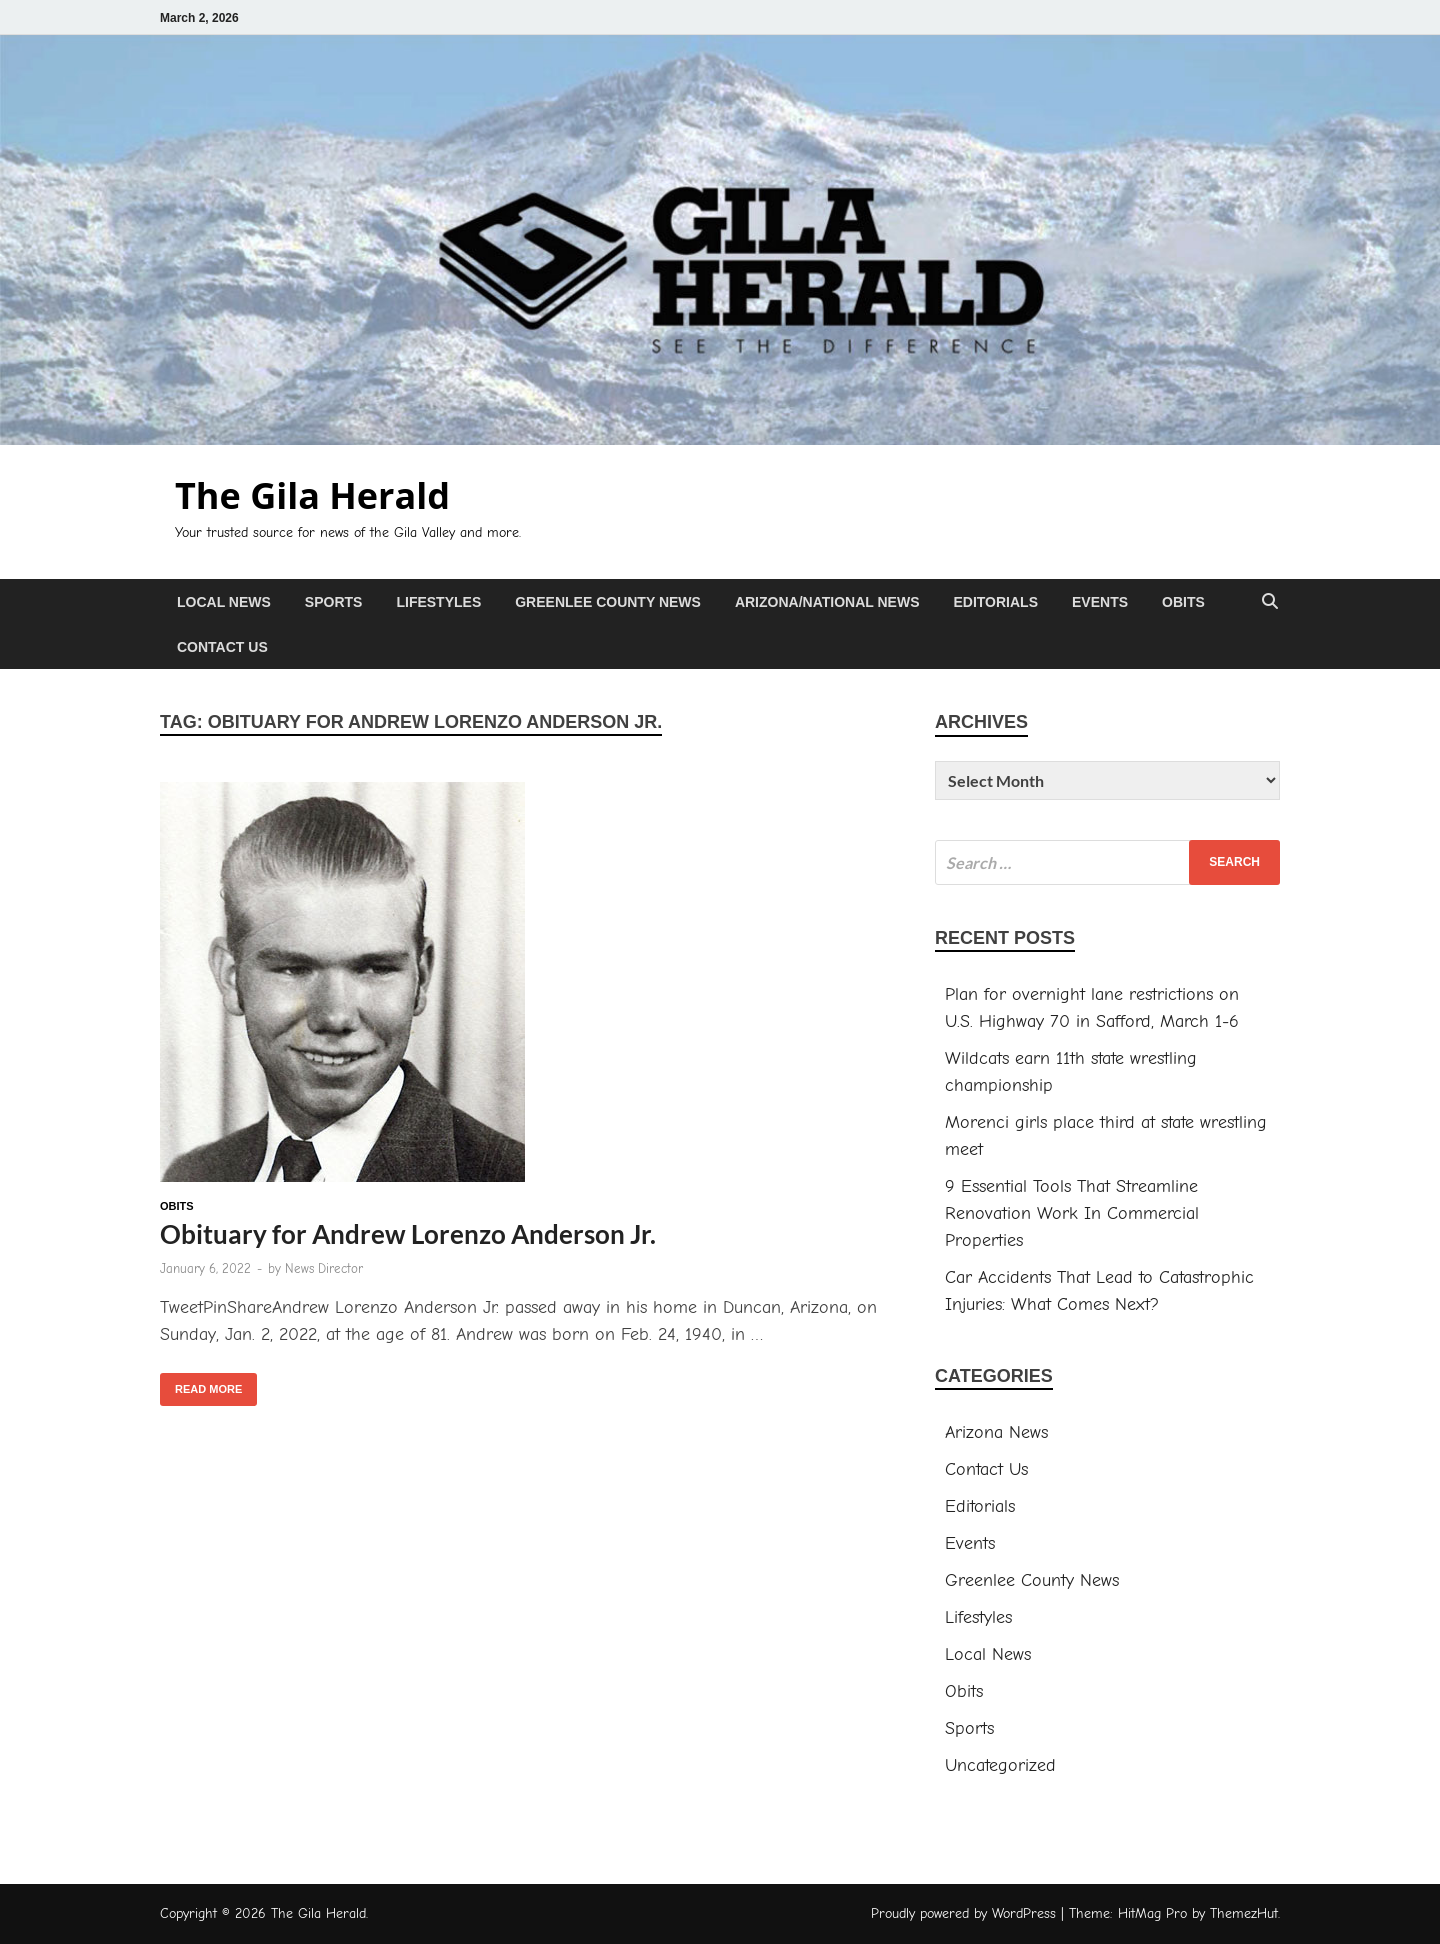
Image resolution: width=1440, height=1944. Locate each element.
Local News (224, 602)
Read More (201, 1384)
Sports (334, 602)
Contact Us (222, 647)
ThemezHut (1244, 1913)
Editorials (995, 602)
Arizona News (996, 1432)
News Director (324, 1268)
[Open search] (1270, 602)
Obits (1183, 602)
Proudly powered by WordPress (963, 1913)
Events (1100, 602)
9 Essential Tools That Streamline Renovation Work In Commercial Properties (1072, 1213)
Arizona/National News (827, 602)
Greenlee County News (608, 602)
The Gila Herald (312, 495)
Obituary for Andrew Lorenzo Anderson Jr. (408, 1234)
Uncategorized (1000, 1765)
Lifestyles (438, 602)
